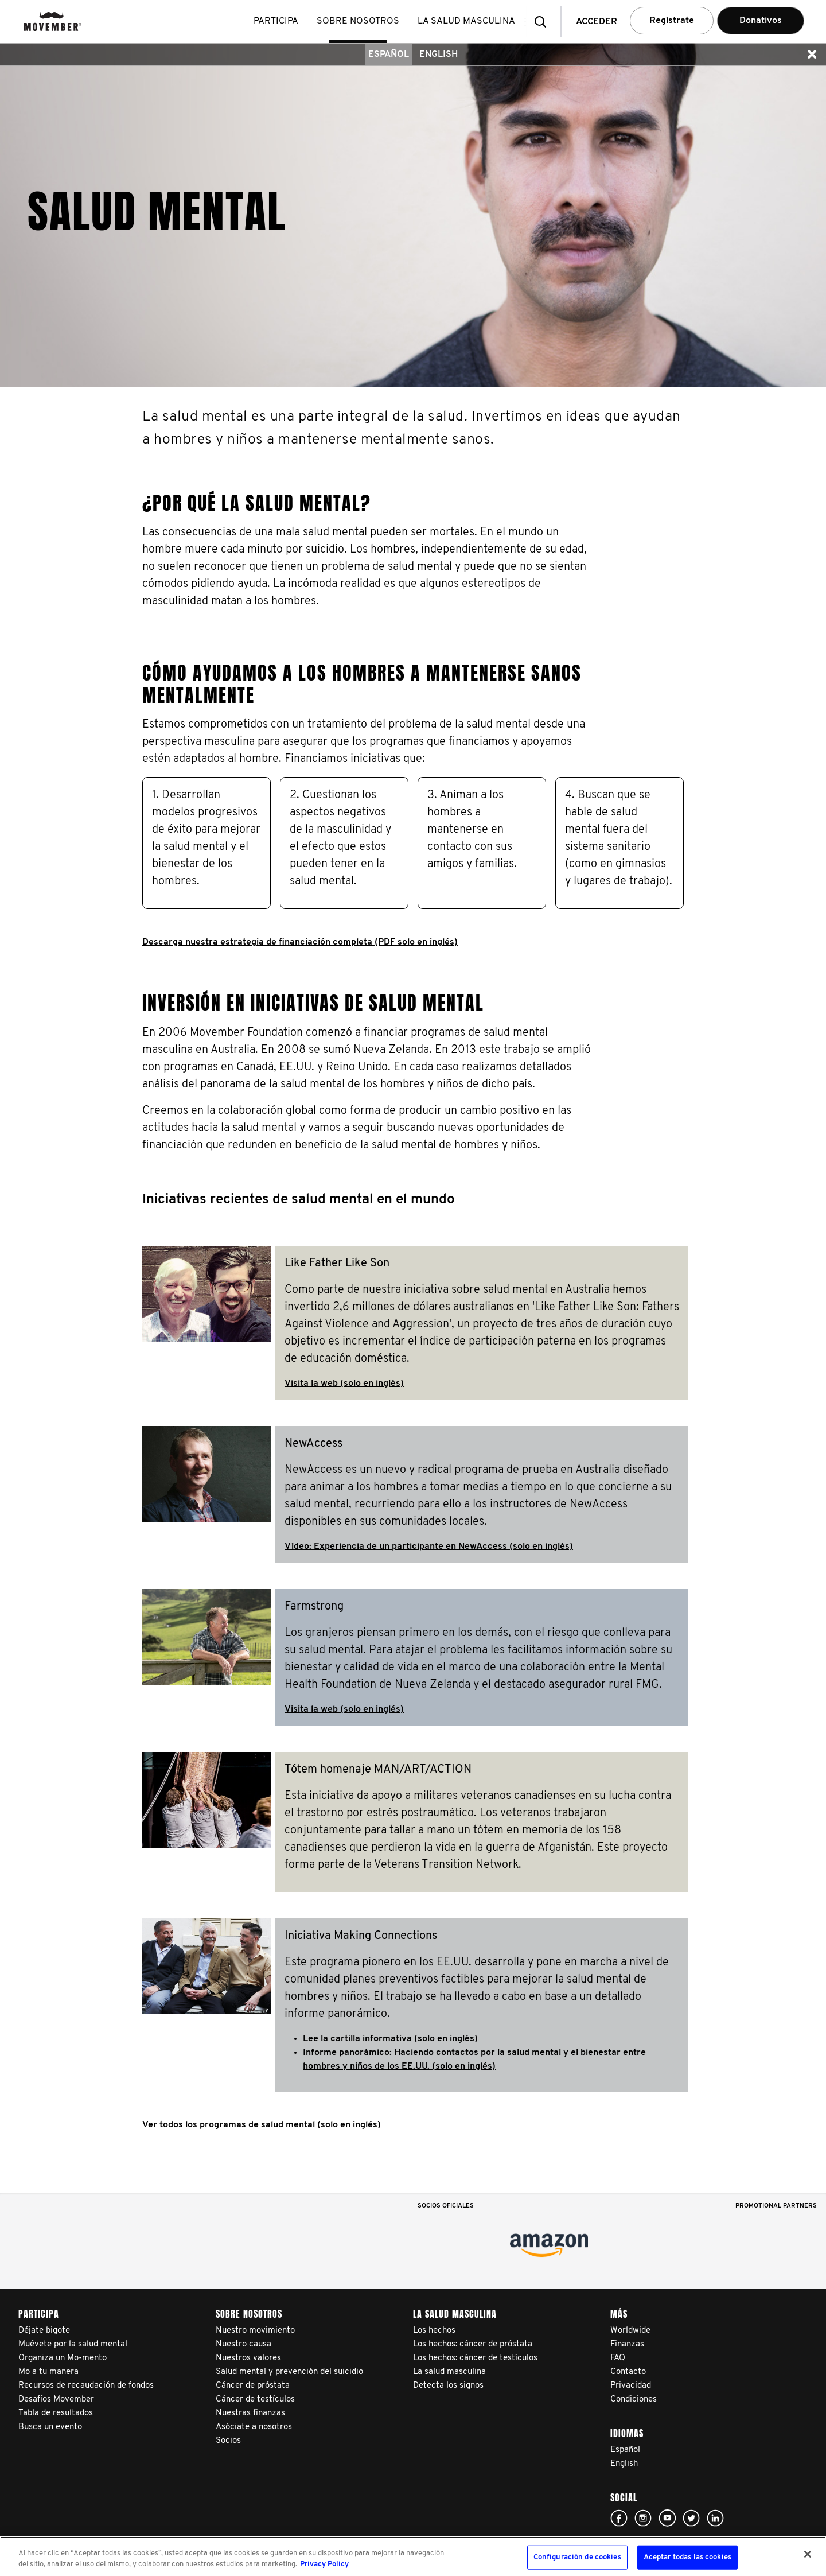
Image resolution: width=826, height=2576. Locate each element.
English (438, 54)
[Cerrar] (807, 2554)
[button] (544, 21)
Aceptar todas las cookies (687, 2557)
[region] (413, 2556)
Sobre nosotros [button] (360, 21)
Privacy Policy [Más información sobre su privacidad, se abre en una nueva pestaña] (324, 2564)
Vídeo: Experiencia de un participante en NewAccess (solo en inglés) (429, 1546)
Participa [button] (278, 21)
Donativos (760, 20)
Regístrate (671, 20)
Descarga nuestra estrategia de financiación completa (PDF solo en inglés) (300, 942)
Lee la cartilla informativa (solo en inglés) (390, 2038)
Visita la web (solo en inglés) (344, 1383)
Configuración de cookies (577, 2557)
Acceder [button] (596, 21)
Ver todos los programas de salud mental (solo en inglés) (261, 2125)
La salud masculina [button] (468, 21)
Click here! (619, 2518)
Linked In (715, 2518)
